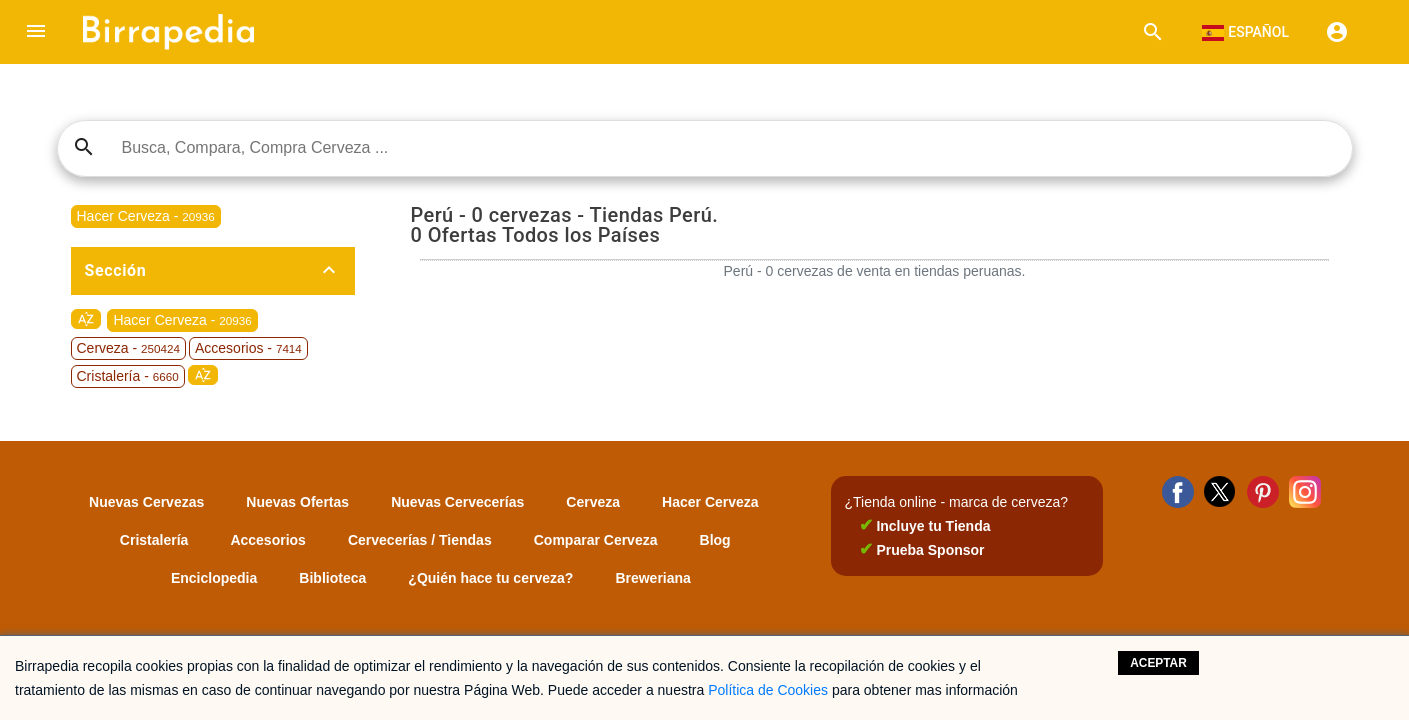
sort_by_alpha (86, 319)
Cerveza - (128, 348)
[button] (36, 32)
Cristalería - (128, 376)
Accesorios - (248, 348)
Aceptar (1158, 663)
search (84, 147)
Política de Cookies (768, 690)
